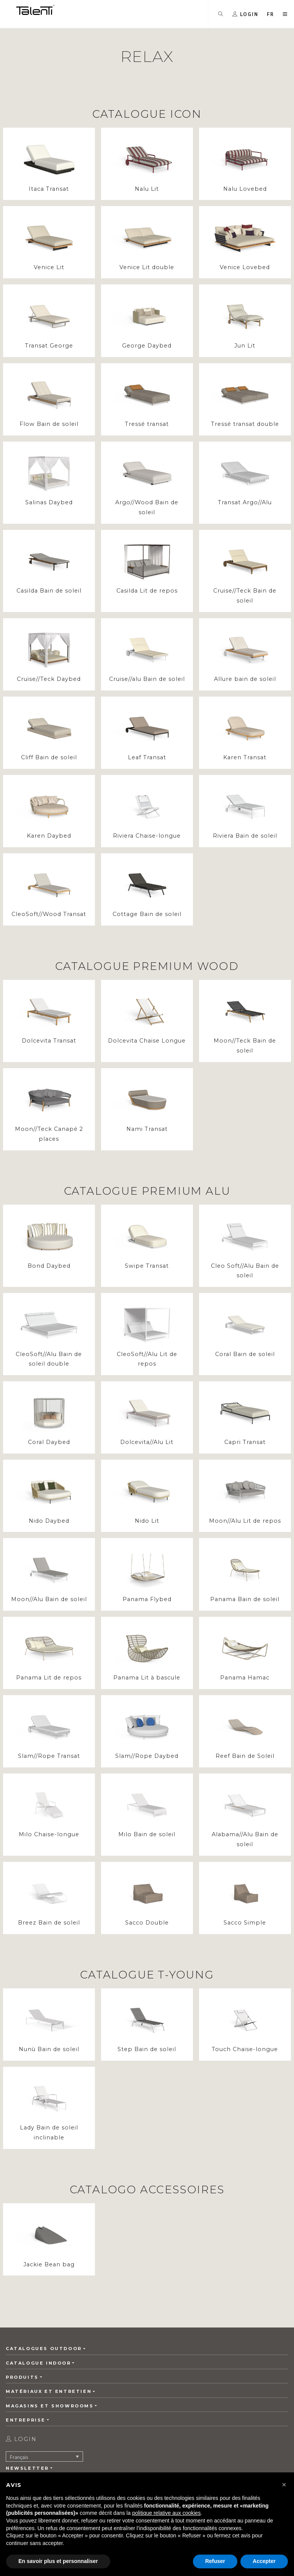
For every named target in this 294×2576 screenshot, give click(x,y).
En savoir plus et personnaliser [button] (58, 2561)
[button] (271, 14)
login (21, 2439)
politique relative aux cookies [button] (166, 2513)
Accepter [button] (264, 2561)
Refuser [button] (215, 2561)
